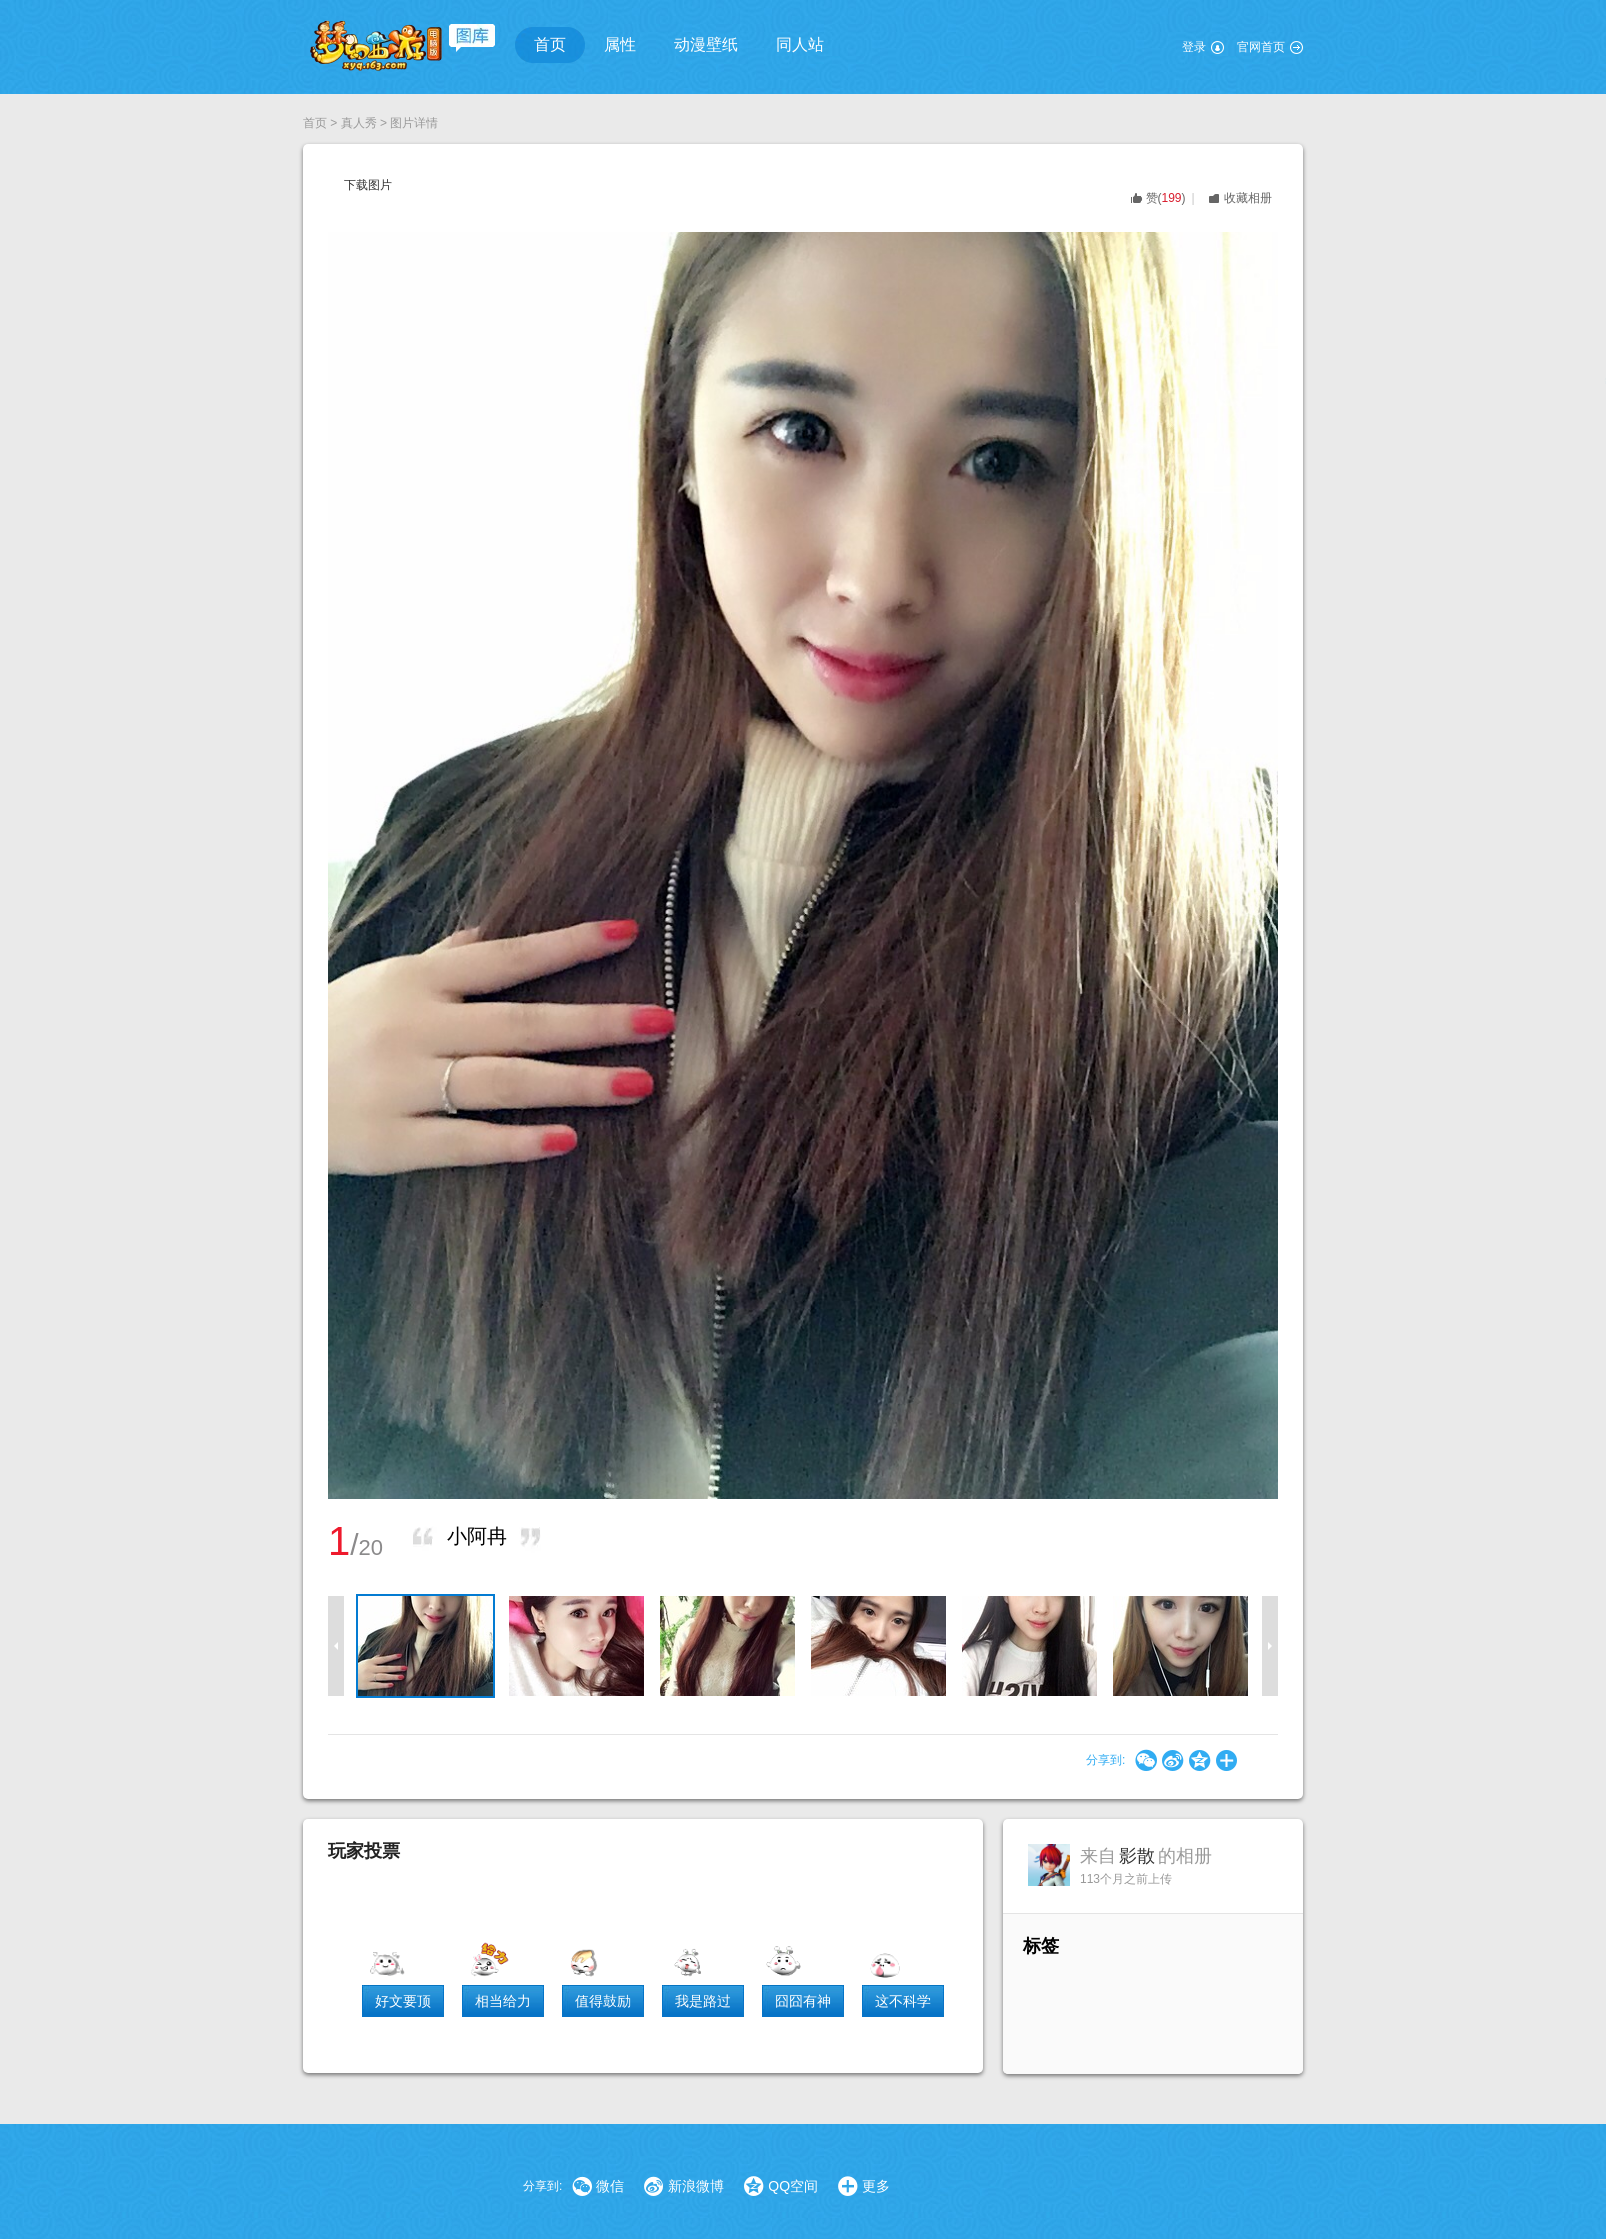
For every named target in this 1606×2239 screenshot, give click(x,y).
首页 (550, 44)
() (1166, 198)
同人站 (800, 44)
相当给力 (503, 2001)
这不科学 (903, 2001)
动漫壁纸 (706, 44)
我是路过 (703, 2001)
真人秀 (359, 123)
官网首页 (1261, 47)
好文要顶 (403, 2001)
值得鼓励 (603, 2001)
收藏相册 (1248, 198)
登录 (1194, 47)
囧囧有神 (803, 2001)
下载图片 (368, 185)
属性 (620, 44)
